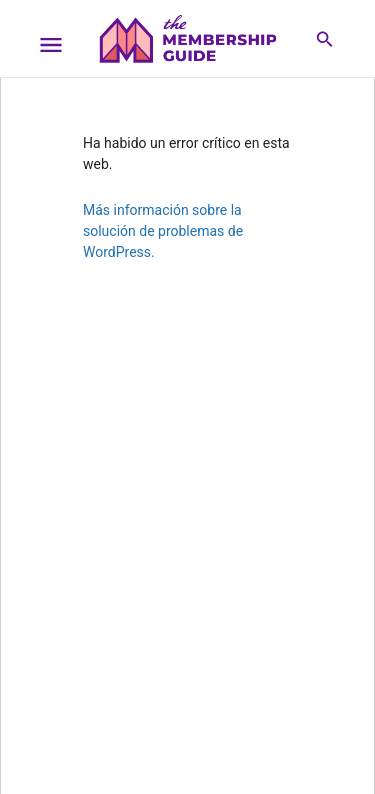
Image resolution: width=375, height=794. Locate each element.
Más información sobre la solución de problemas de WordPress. (163, 231)
